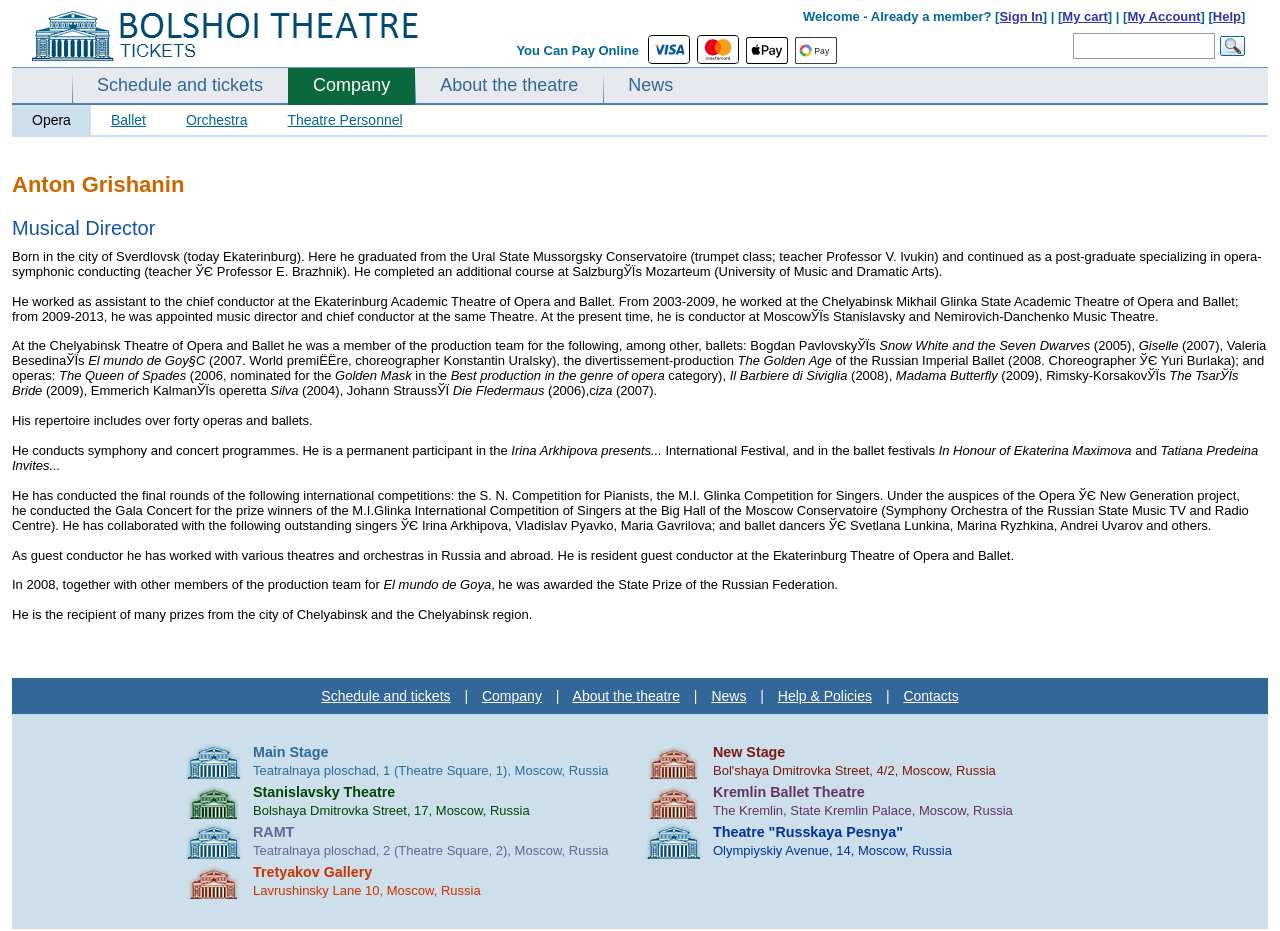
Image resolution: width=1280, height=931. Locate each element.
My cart (1085, 16)
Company (351, 85)
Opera (51, 120)
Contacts (930, 696)
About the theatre (509, 85)
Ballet (128, 120)
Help (1227, 16)
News (650, 85)
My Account (1163, 16)
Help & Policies (825, 696)
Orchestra (216, 120)
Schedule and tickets (180, 85)
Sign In (1020, 16)
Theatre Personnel (344, 120)
